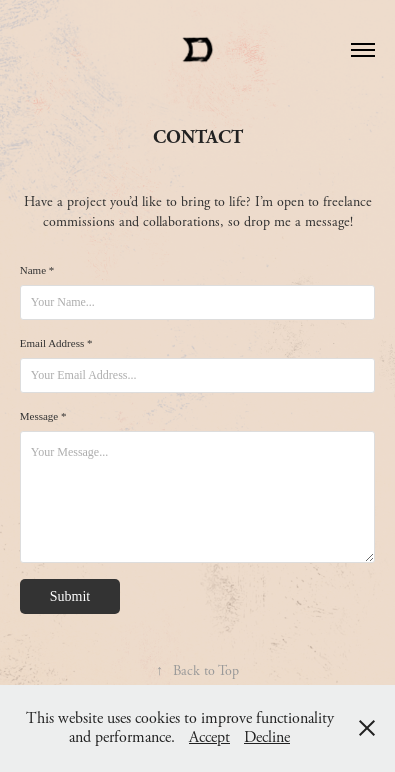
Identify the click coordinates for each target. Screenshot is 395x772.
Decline (267, 737)
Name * (37, 270)
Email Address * (56, 343)
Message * (43, 416)
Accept (209, 737)
